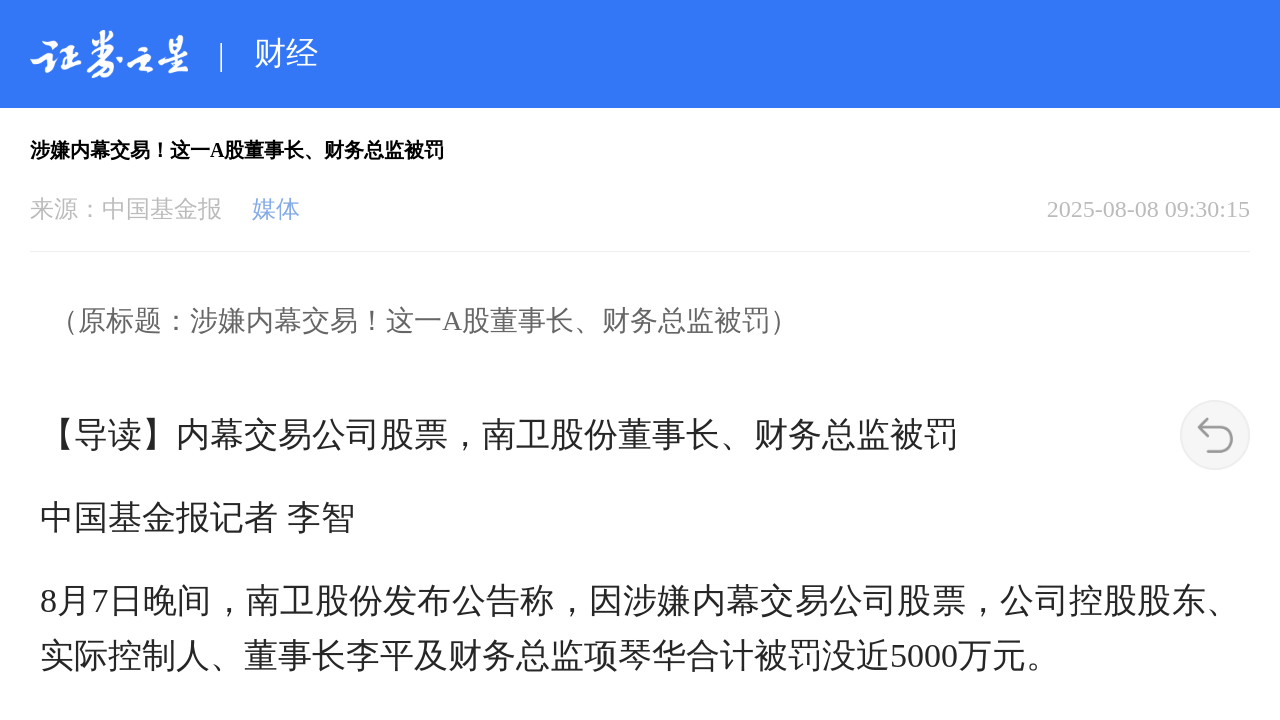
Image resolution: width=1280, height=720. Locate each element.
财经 (286, 53)
